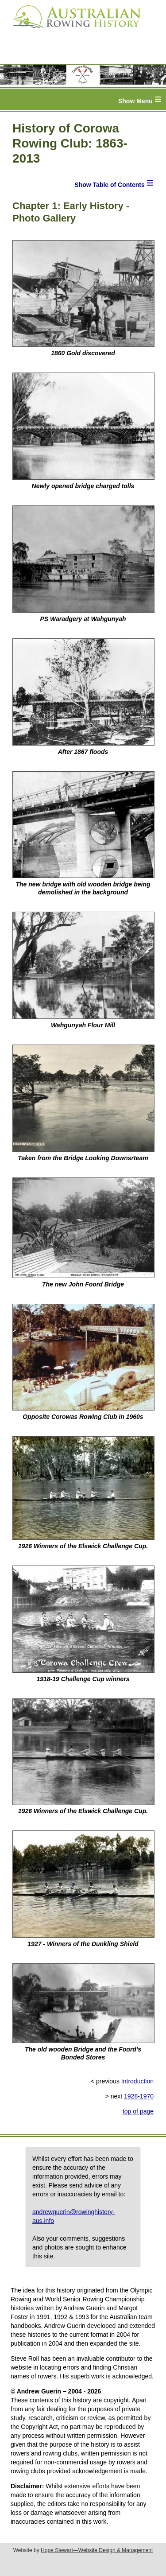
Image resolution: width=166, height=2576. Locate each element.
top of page (138, 2111)
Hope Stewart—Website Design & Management (97, 2550)
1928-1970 (139, 2096)
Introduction (137, 2081)
